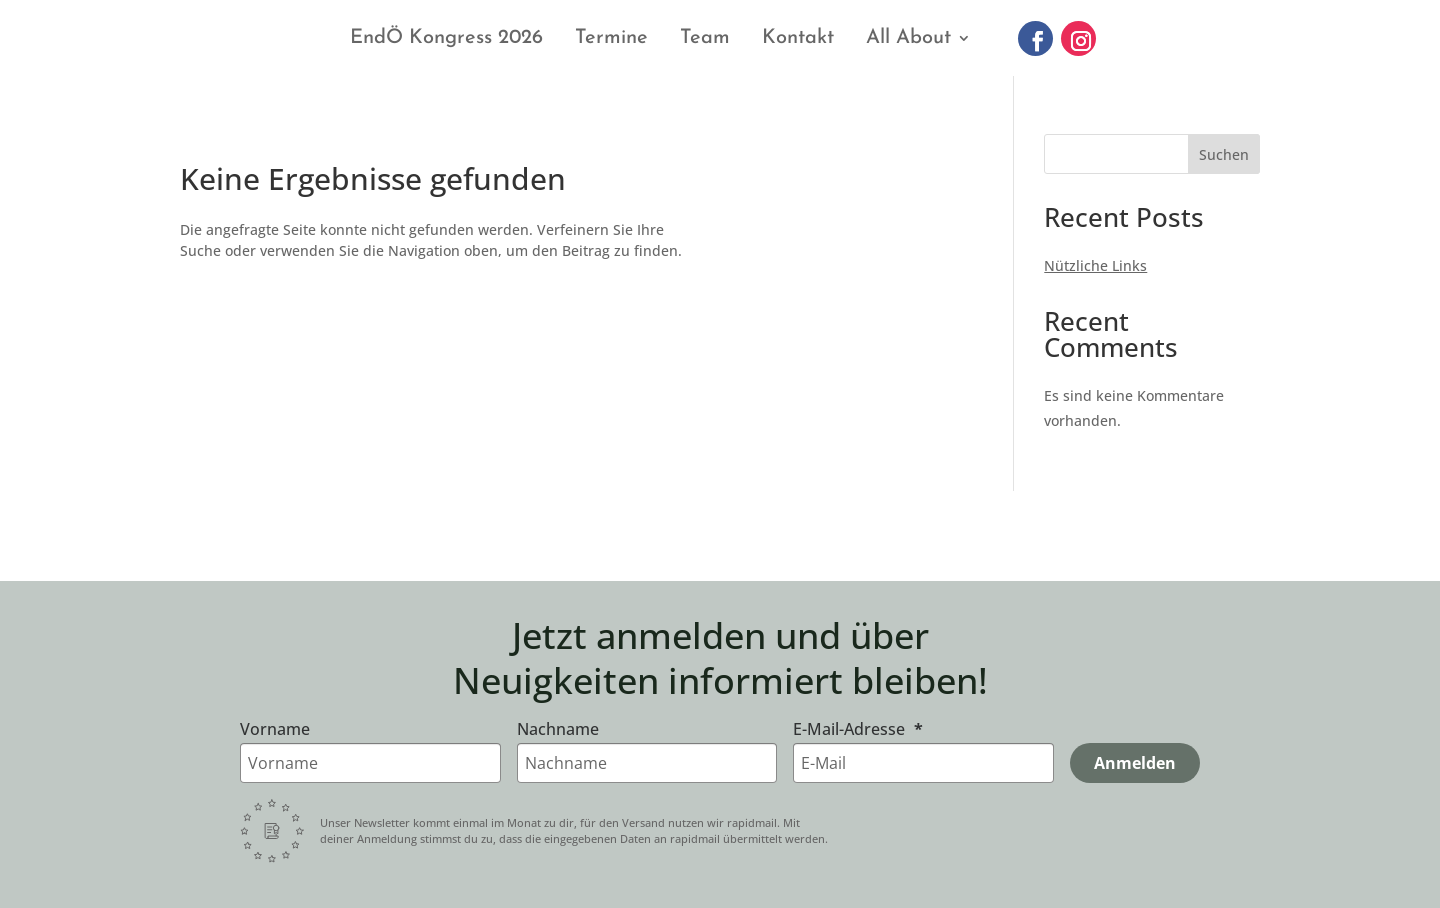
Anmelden (1135, 763)
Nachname (558, 729)
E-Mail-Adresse (851, 729)
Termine (611, 38)
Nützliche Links (1095, 265)
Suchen (1224, 154)
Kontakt (798, 38)
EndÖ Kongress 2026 (446, 38)
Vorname (275, 729)
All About (908, 38)
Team (705, 38)
